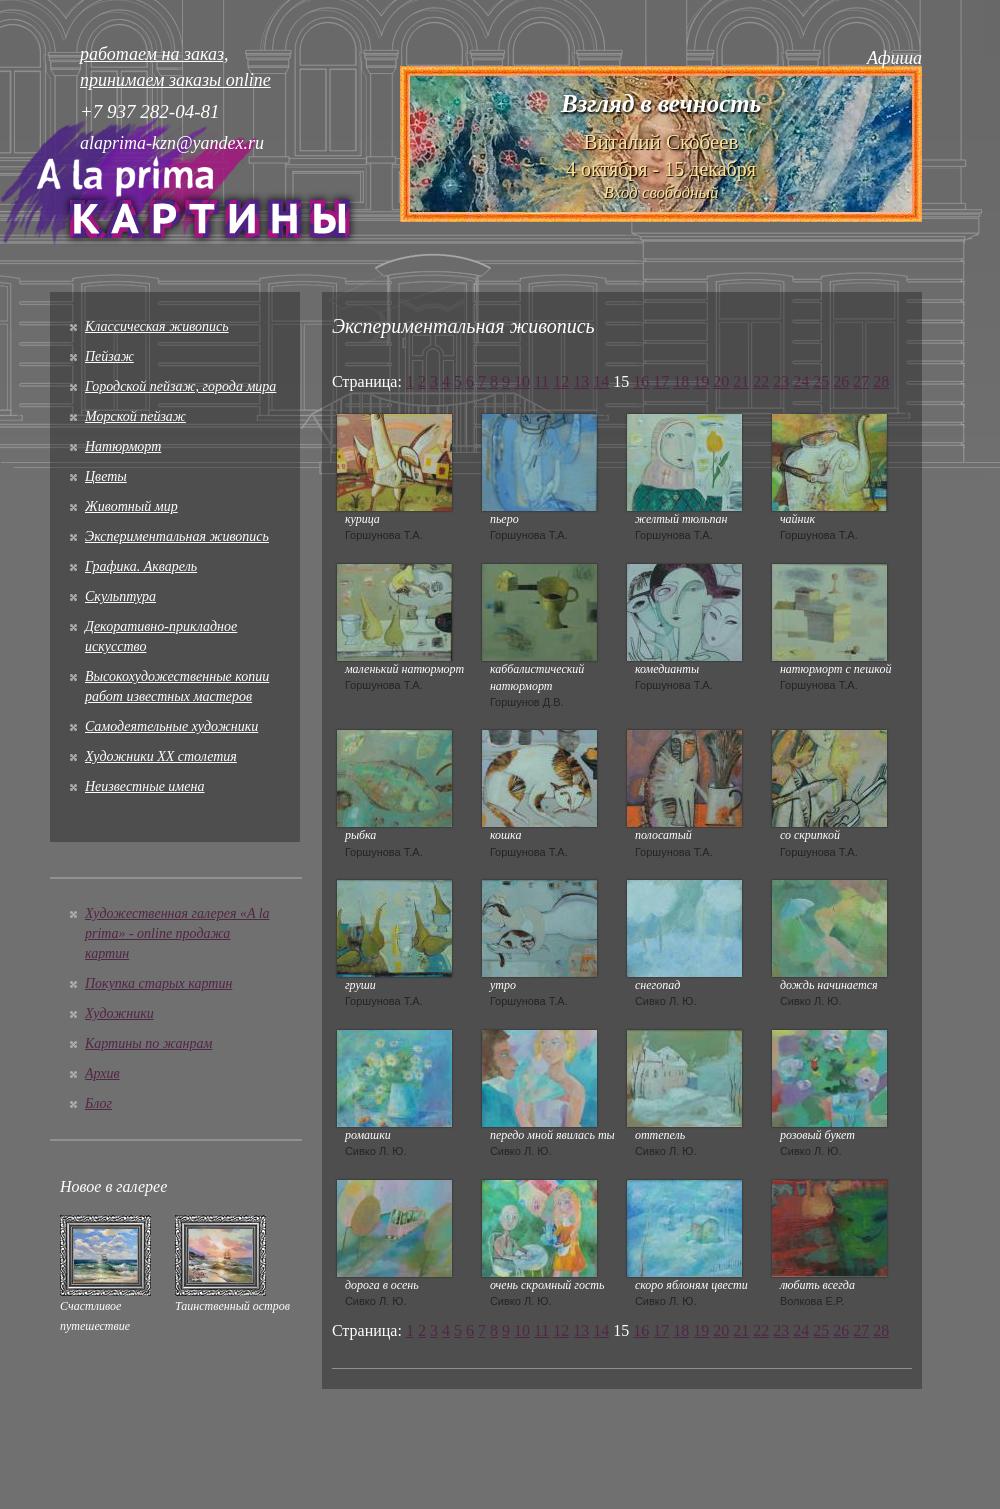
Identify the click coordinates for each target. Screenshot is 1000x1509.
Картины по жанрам (148, 1043)
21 (741, 381)
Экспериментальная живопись (177, 536)
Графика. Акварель (141, 566)
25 (821, 381)
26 (841, 381)
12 (561, 381)
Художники (119, 1013)
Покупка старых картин (158, 983)
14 (601, 381)
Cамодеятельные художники (171, 726)
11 (541, 381)
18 (681, 381)
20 (721, 381)
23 (781, 381)
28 (881, 381)
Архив (102, 1073)
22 (761, 381)
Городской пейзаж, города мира (180, 386)
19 (701, 381)
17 (661, 381)
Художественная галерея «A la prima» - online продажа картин (177, 933)
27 (861, 381)
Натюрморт (123, 446)
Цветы (106, 476)
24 (801, 381)
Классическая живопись (157, 326)
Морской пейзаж (135, 416)
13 (581, 381)
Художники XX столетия (161, 756)
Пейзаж (109, 356)
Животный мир (131, 506)
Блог (98, 1103)
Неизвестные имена (144, 786)
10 (522, 381)
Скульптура (120, 596)
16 (641, 381)
